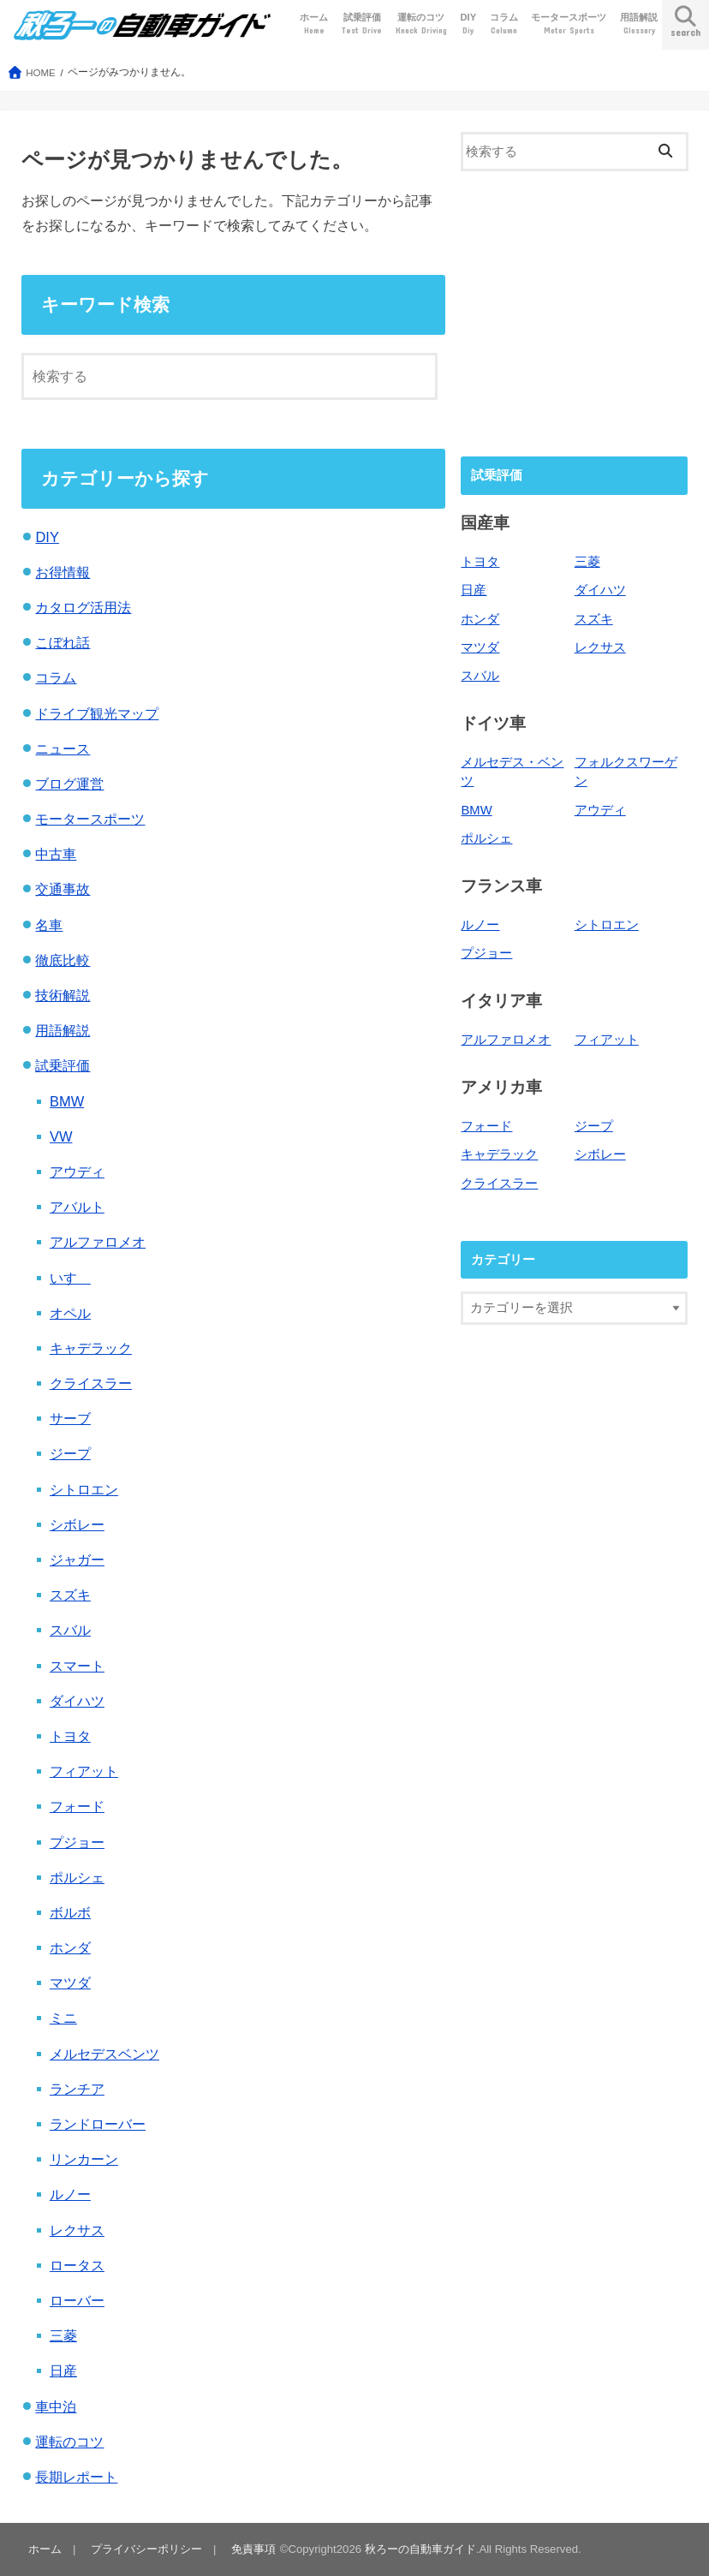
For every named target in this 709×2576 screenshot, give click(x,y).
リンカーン (84, 2159)
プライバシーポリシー (146, 2549)
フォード (77, 1806)
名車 (49, 925)
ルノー (70, 2194)
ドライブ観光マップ (96, 713)
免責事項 (253, 2549)
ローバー (77, 2300)
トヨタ (70, 1736)
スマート (77, 1665)
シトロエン (84, 1489)
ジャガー (77, 1559)
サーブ (70, 1418)
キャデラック (91, 1348)
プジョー (77, 1842)
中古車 (55, 854)
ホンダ (70, 1947)
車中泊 (55, 2406)
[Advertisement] (574, 312)
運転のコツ (421, 24)
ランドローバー (98, 2124)
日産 (63, 2370)
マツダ (70, 1982)
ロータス (77, 2265)
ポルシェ (77, 1877)
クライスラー (91, 1383)
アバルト (77, 1206)
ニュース (62, 748)
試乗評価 (362, 24)
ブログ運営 (69, 783)
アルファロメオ (98, 1241)
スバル (70, 1629)
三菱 (63, 2335)
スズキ (70, 1594)
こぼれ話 (62, 642)
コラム (504, 24)
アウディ (77, 1171)
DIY (468, 24)
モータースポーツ (568, 24)
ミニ (63, 2017)
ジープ (70, 1453)
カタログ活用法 (83, 607)
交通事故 (62, 889)
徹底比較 (62, 960)
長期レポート (76, 2476)
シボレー (77, 1524)
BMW (67, 1101)
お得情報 (62, 572)
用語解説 (639, 24)
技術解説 (62, 995)
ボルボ (70, 1912)
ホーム (314, 24)
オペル (70, 1313)
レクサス (77, 2230)
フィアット (84, 1771)
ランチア (77, 2088)
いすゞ (70, 1277)
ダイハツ (77, 1700)
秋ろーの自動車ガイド (420, 2549)
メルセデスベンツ (104, 2053)
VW (61, 1136)
